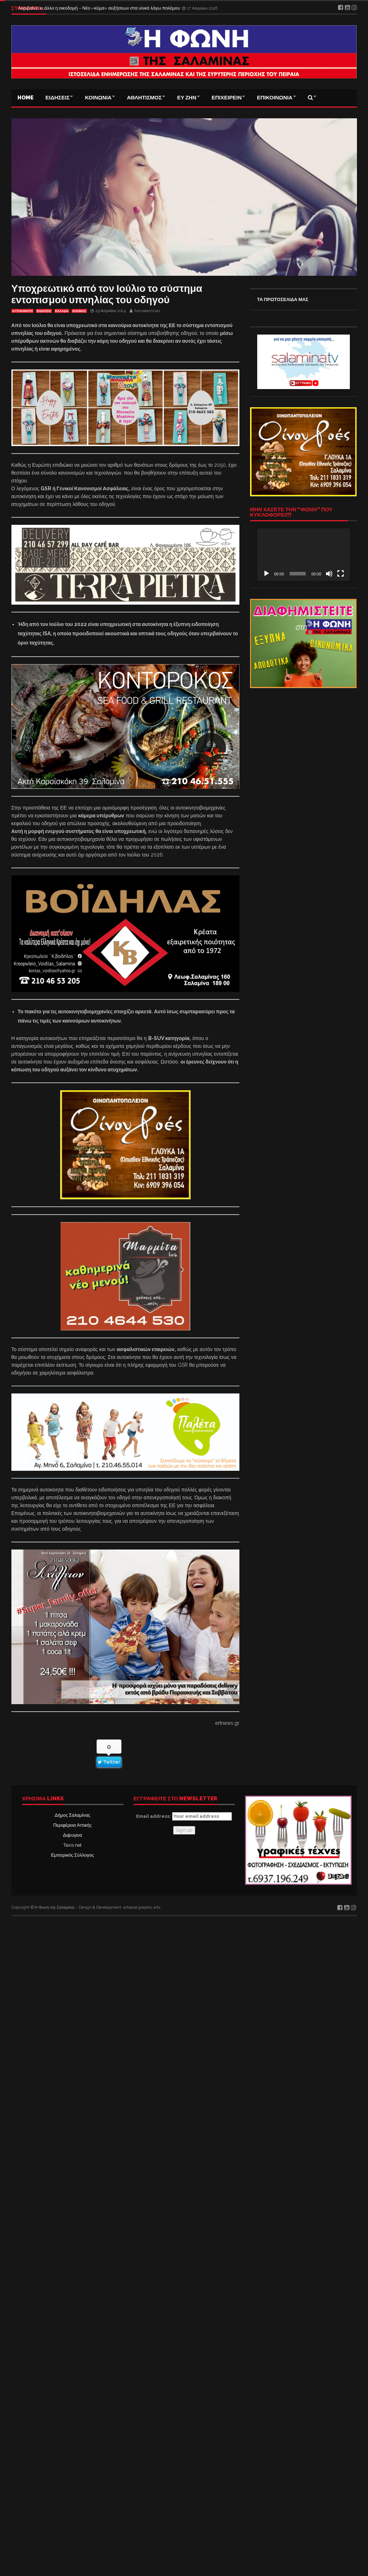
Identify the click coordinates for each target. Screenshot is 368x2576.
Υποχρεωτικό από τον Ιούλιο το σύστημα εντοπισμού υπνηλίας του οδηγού (106, 294)
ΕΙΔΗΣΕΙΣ (58, 97)
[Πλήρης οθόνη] (340, 573)
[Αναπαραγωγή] (266, 573)
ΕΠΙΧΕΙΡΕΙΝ (227, 97)
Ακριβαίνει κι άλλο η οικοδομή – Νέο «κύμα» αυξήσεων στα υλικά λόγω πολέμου (99, 8)
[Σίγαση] (329, 573)
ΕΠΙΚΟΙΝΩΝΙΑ (274, 97)
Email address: (184, 1816)
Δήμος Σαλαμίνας (72, 1815)
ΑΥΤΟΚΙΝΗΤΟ (22, 311)
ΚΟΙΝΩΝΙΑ (98, 97)
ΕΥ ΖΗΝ (186, 97)
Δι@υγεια (72, 1835)
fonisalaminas (147, 311)
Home (25, 97)
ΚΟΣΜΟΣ (79, 311)
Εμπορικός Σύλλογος (72, 1855)
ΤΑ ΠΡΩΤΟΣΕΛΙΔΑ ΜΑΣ (283, 299)
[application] (303, 554)
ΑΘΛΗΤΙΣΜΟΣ (144, 97)
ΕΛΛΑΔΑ (61, 311)
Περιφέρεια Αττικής (72, 1825)
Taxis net (72, 1845)
